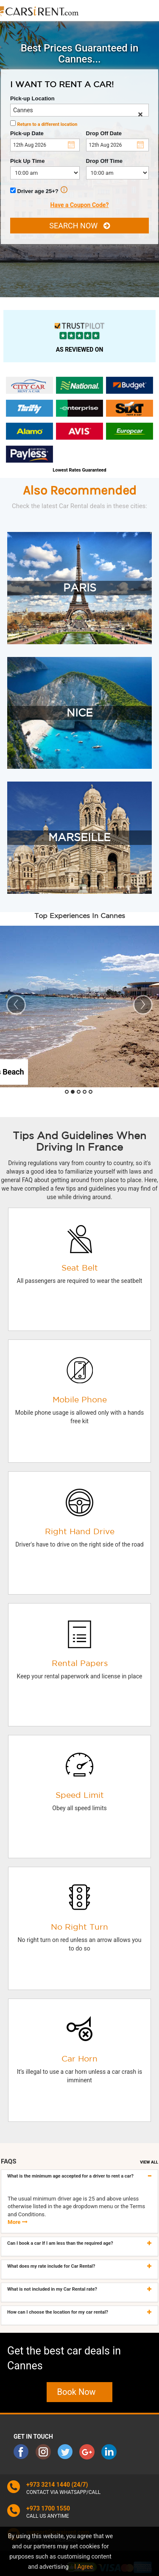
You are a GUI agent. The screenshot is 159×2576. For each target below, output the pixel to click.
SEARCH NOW (79, 225)
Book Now (79, 2392)
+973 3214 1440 (48, 2484)
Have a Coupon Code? (79, 205)
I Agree (83, 2566)
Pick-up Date (27, 133)
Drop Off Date (104, 133)
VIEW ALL (149, 2162)
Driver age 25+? (38, 190)
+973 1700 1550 (48, 2508)
